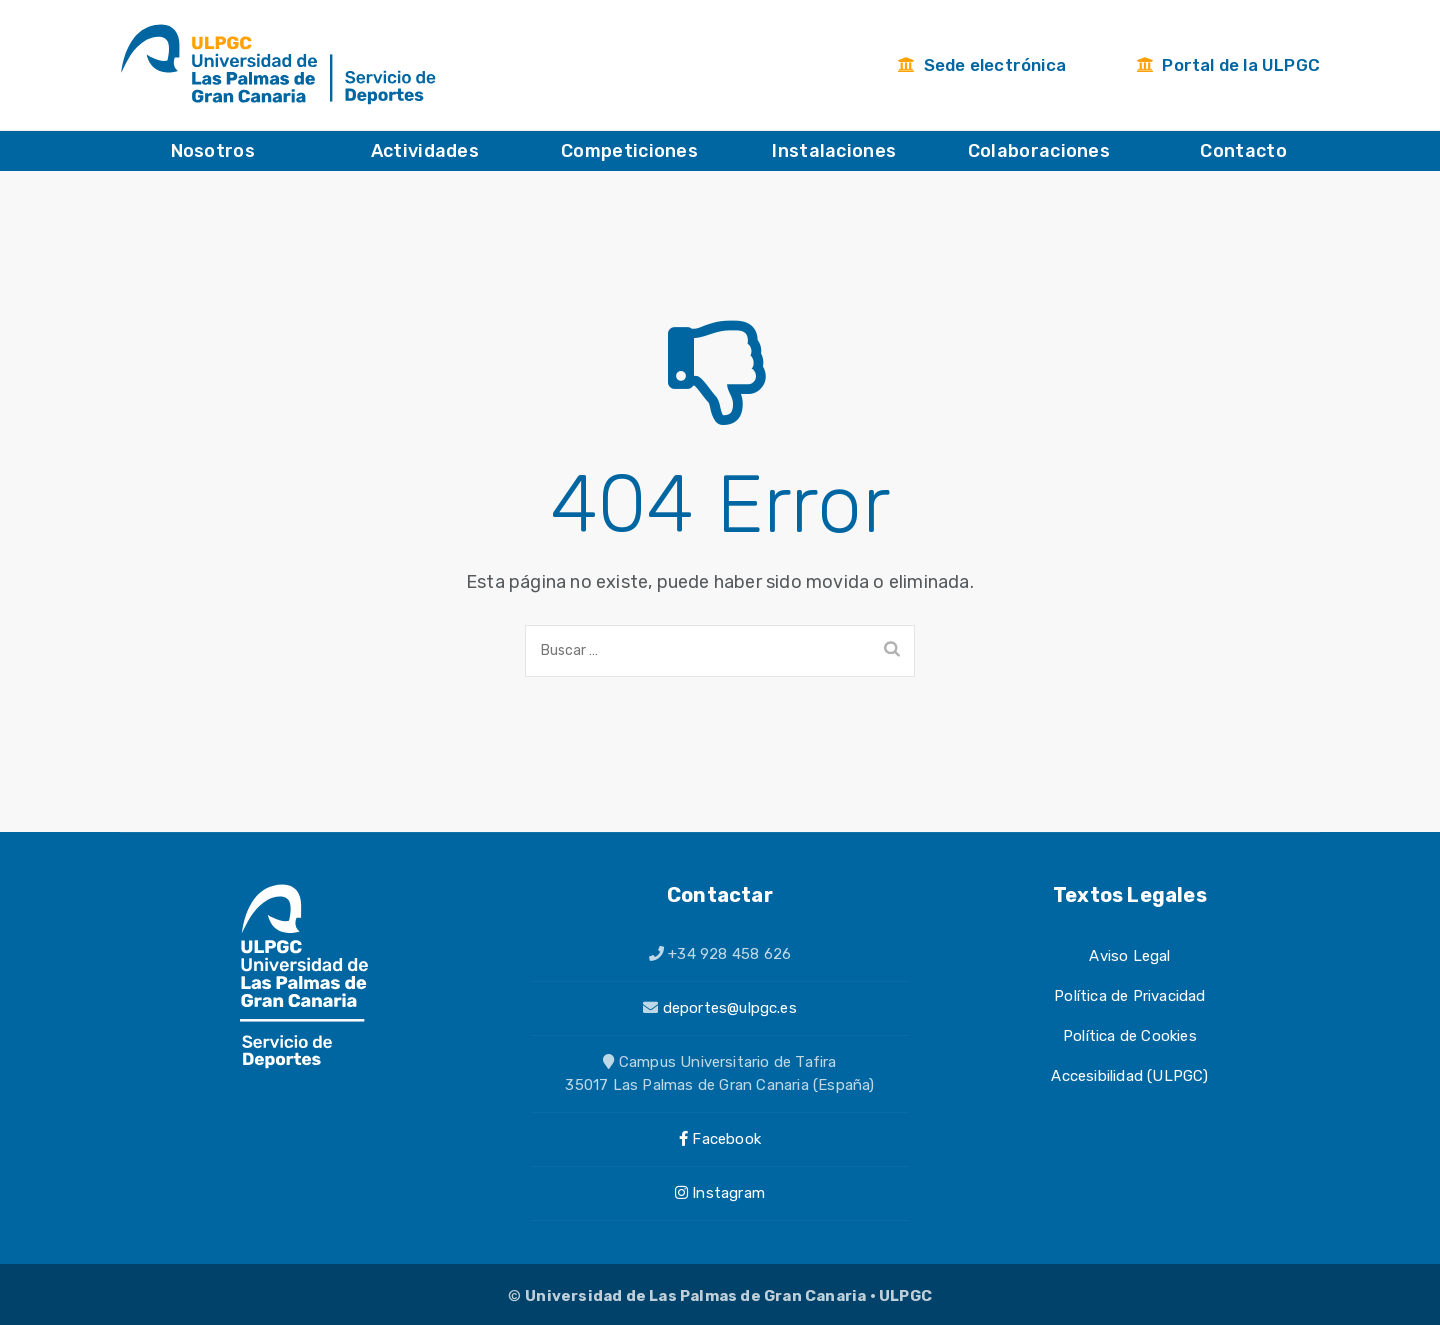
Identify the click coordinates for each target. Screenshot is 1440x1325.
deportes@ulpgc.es (730, 1008)
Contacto (1243, 151)
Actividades (425, 151)
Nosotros (213, 151)
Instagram (720, 1193)
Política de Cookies (1130, 1036)
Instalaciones (834, 151)
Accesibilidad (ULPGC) (1129, 1076)
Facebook (720, 1139)
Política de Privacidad (1129, 996)
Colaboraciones (1039, 151)
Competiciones (629, 151)
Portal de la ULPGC (1228, 65)
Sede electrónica (981, 65)
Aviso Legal (1129, 956)
